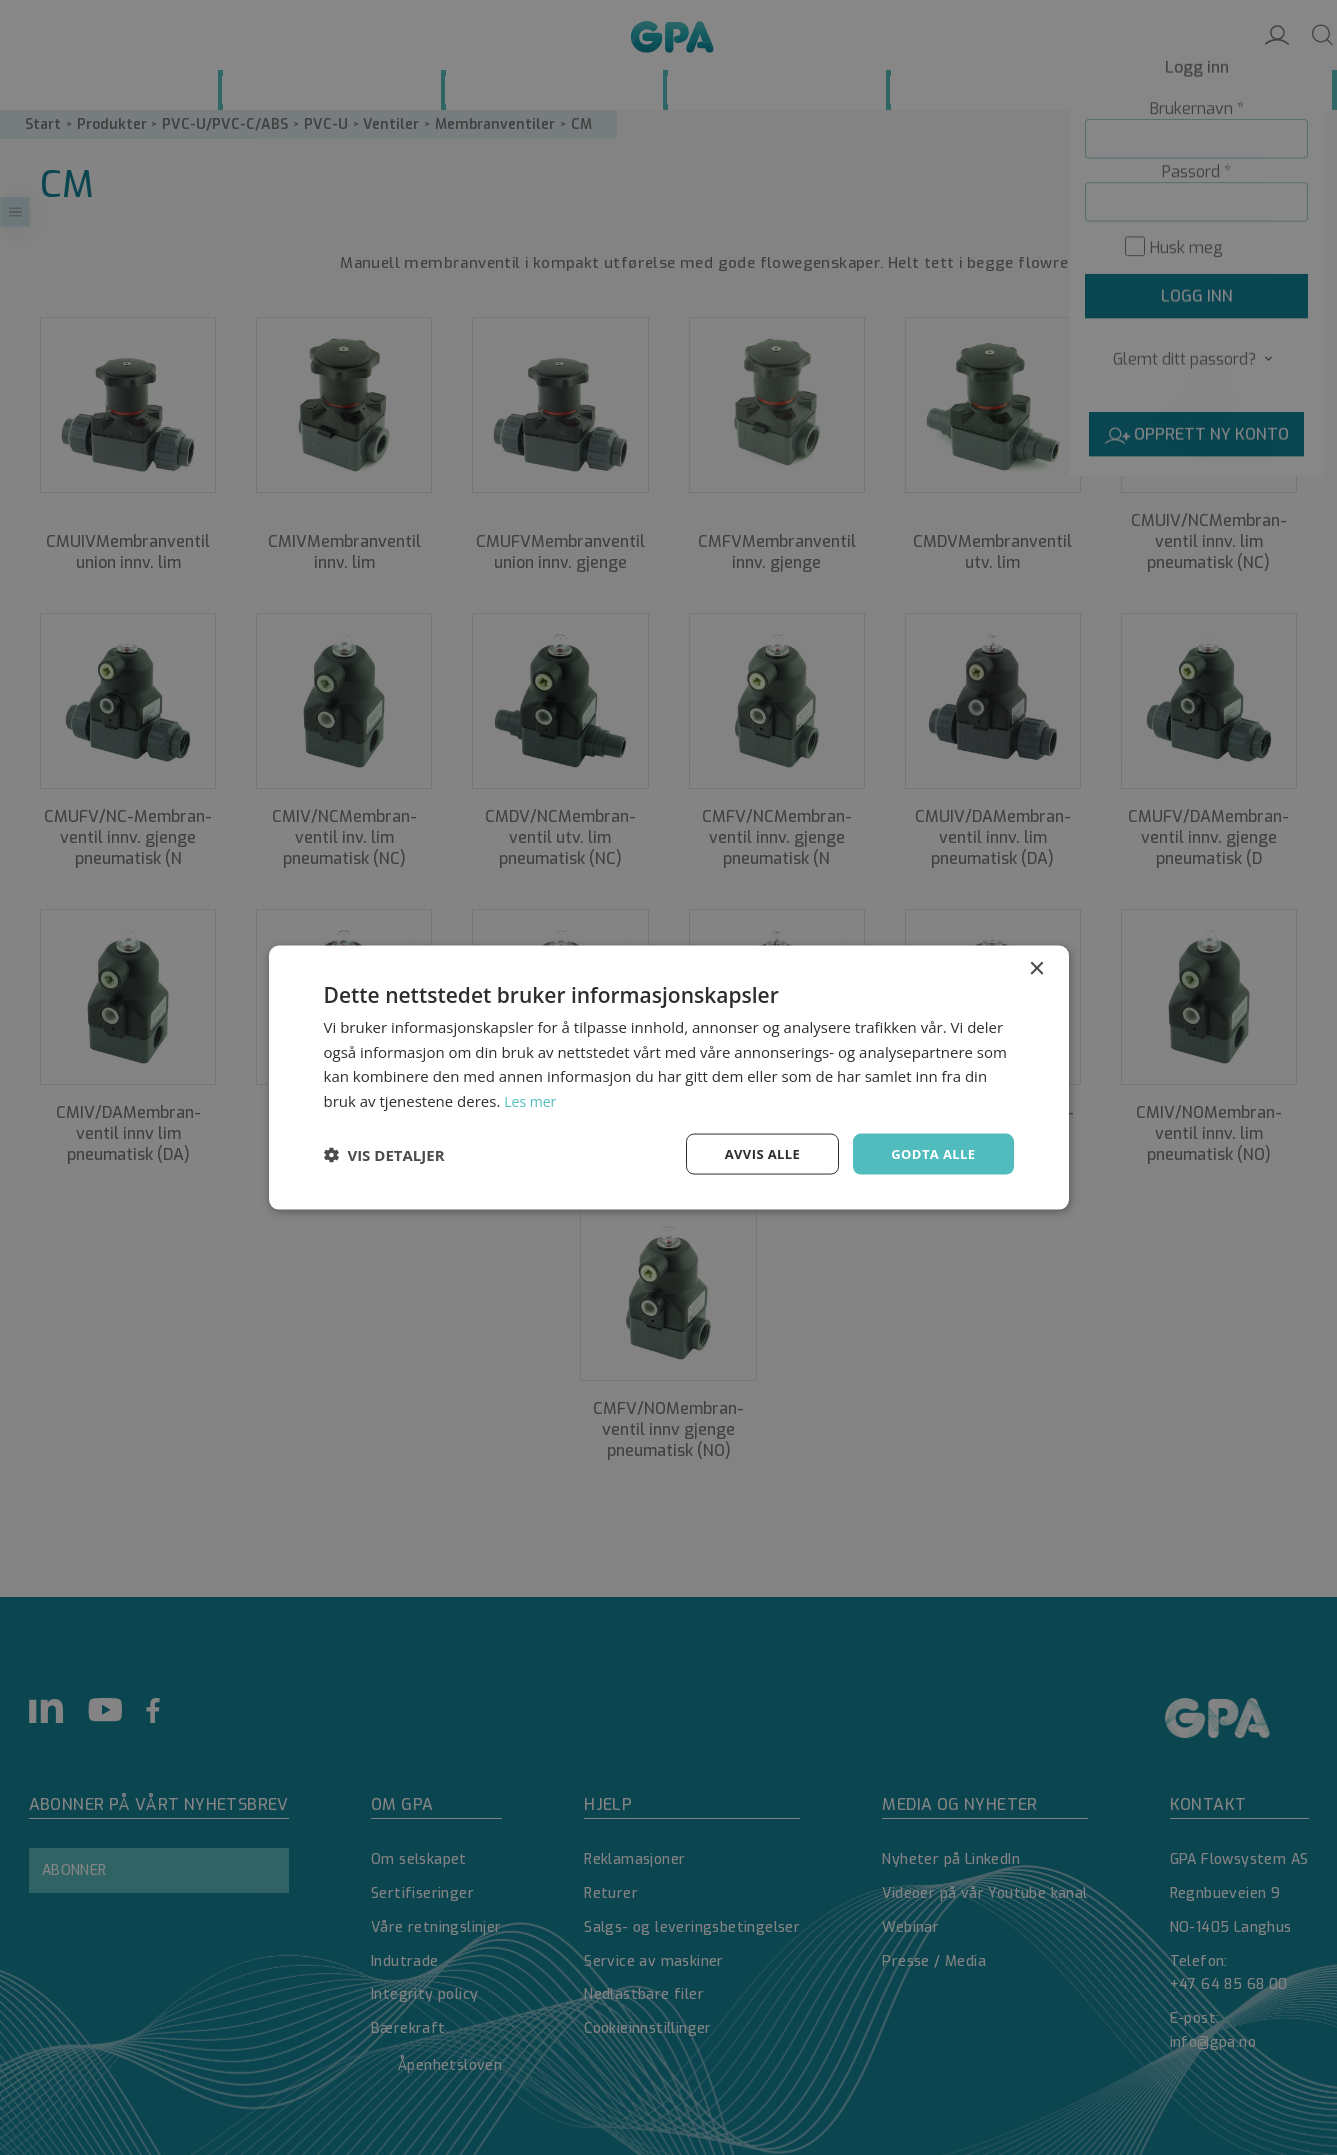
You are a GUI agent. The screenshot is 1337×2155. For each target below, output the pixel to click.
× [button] (1036, 966)
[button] (384, 1154)
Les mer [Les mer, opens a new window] (532, 1099)
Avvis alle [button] (753, 1153)
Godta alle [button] (930, 1153)
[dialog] (668, 1077)
